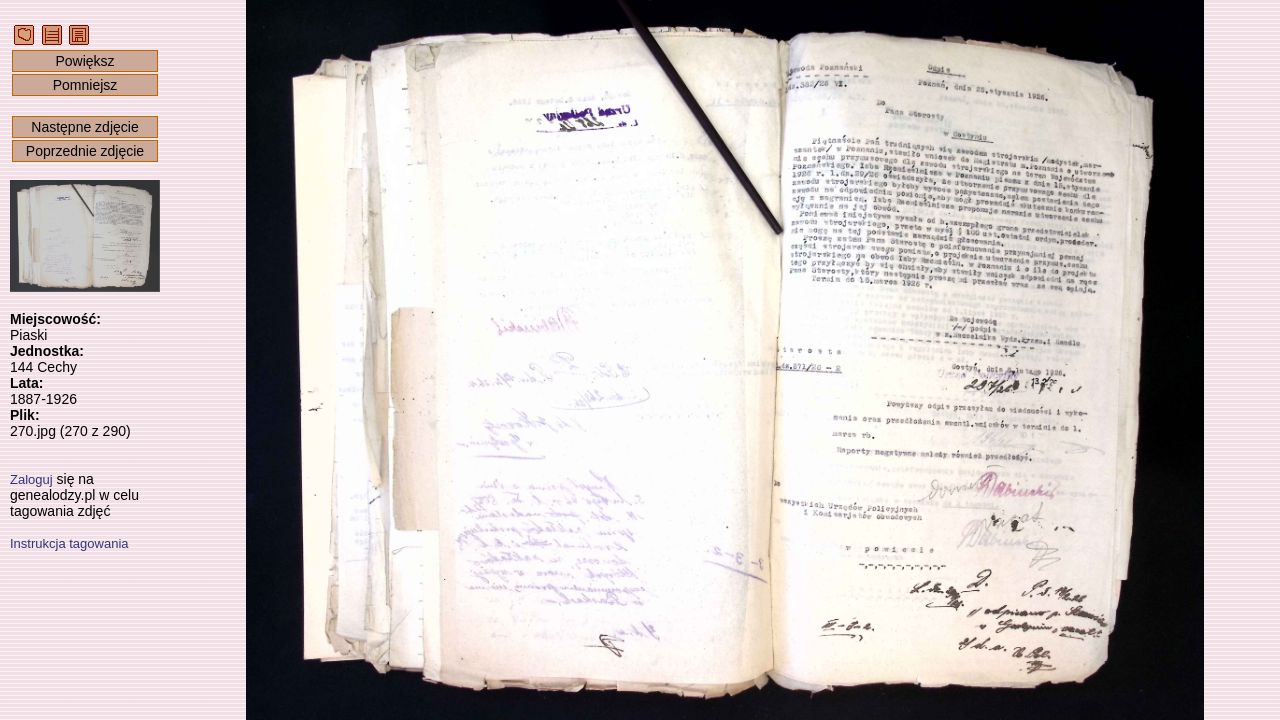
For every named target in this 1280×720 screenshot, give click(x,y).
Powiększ (84, 61)
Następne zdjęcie (84, 127)
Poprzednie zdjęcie (85, 151)
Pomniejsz (85, 85)
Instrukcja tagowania (69, 543)
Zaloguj (31, 479)
